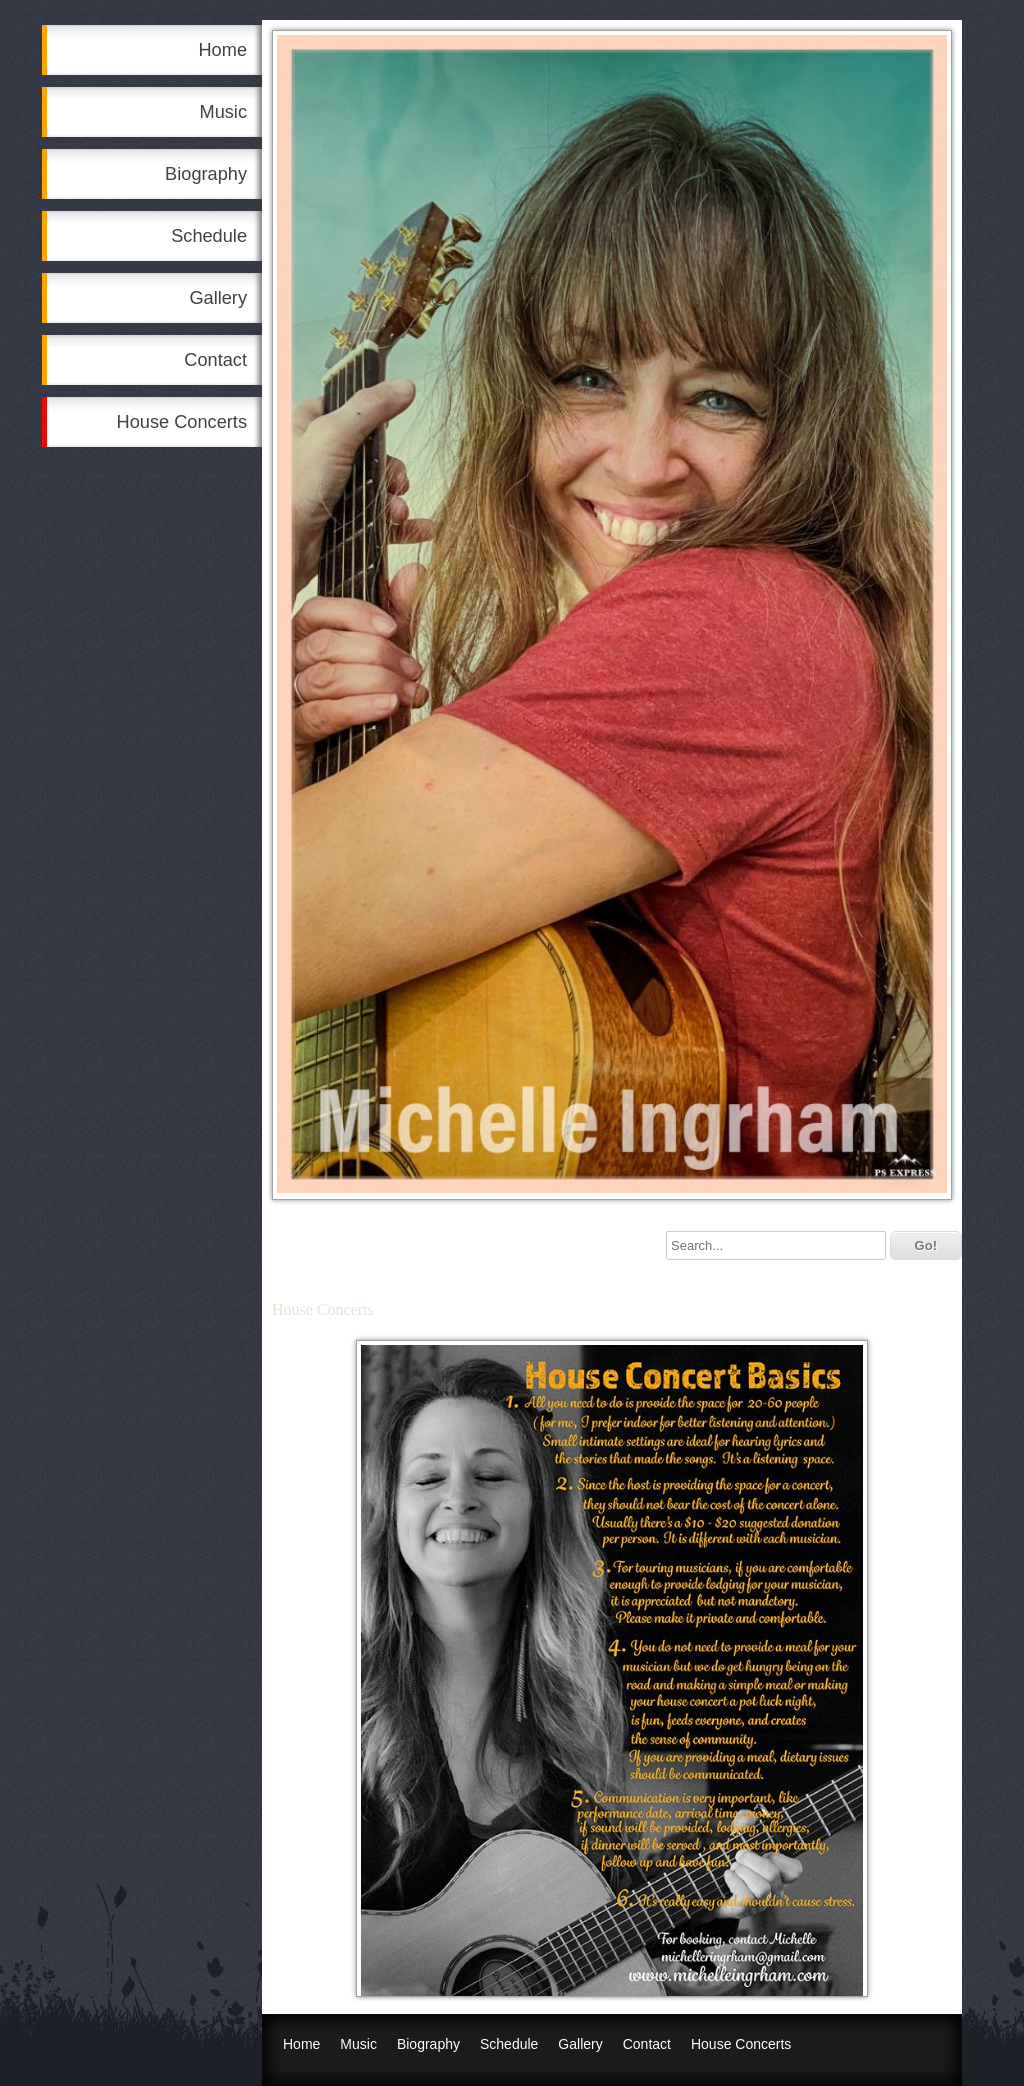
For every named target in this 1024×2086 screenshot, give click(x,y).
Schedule (209, 236)
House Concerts (182, 422)
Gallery (218, 298)
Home (222, 50)
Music (224, 112)
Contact (215, 360)
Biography (206, 174)
